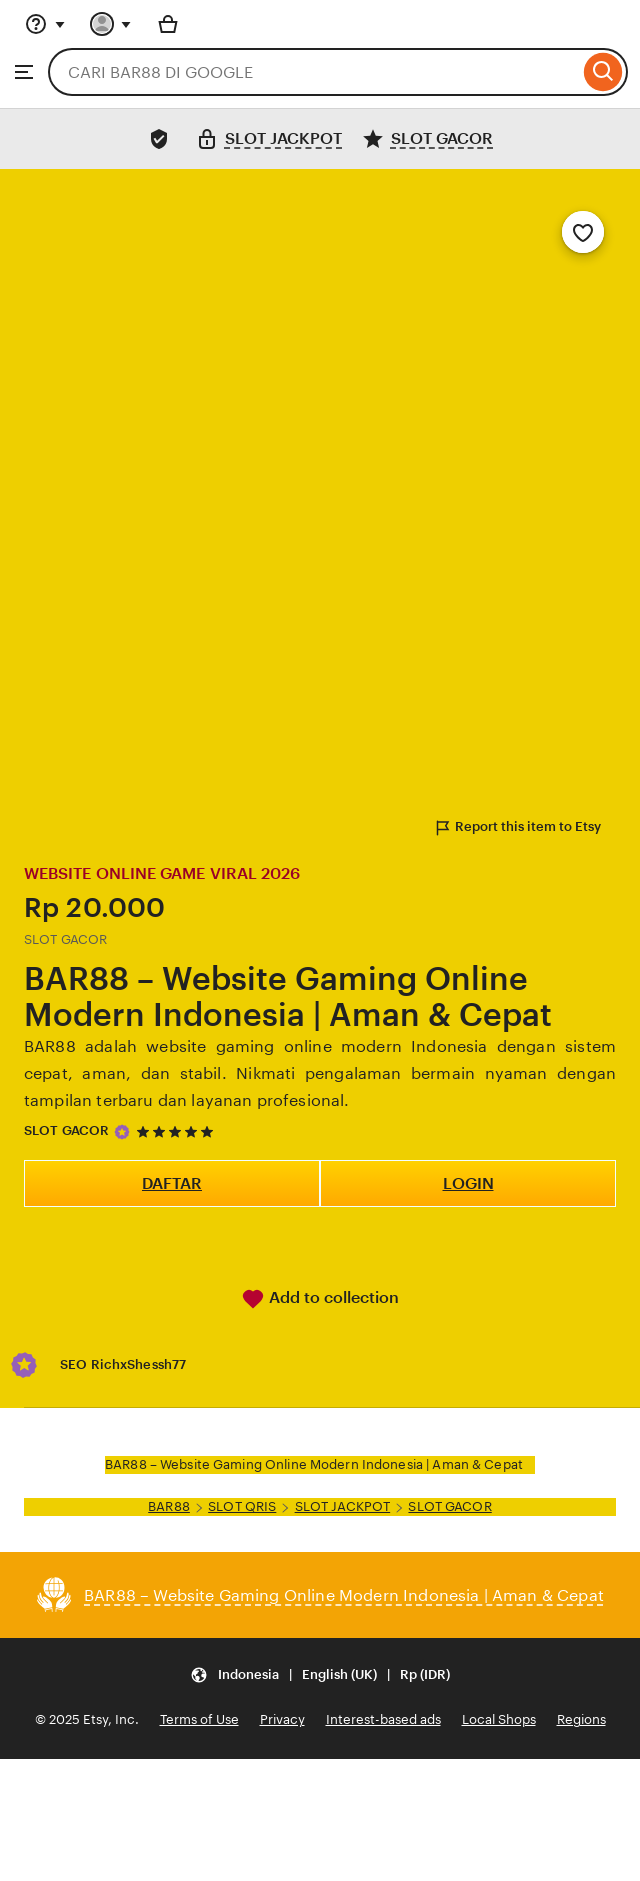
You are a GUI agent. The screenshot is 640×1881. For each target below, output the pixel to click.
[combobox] (313, 72)
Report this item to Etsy (517, 828)
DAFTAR (172, 1183)
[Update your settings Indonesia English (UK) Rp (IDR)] (320, 1674)
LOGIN (468, 1183)
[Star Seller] (122, 1132)
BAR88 (169, 1506)
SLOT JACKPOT (343, 1506)
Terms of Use (199, 1719)
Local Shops (499, 1719)
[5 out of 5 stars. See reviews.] (178, 1131)
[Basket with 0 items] (168, 24)
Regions (581, 1719)
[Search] (603, 72)
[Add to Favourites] (583, 232)
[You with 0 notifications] (111, 24)
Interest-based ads (383, 1719)
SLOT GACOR (66, 1130)
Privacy (282, 1719)
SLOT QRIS (242, 1506)
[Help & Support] (45, 24)
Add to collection (320, 1299)
